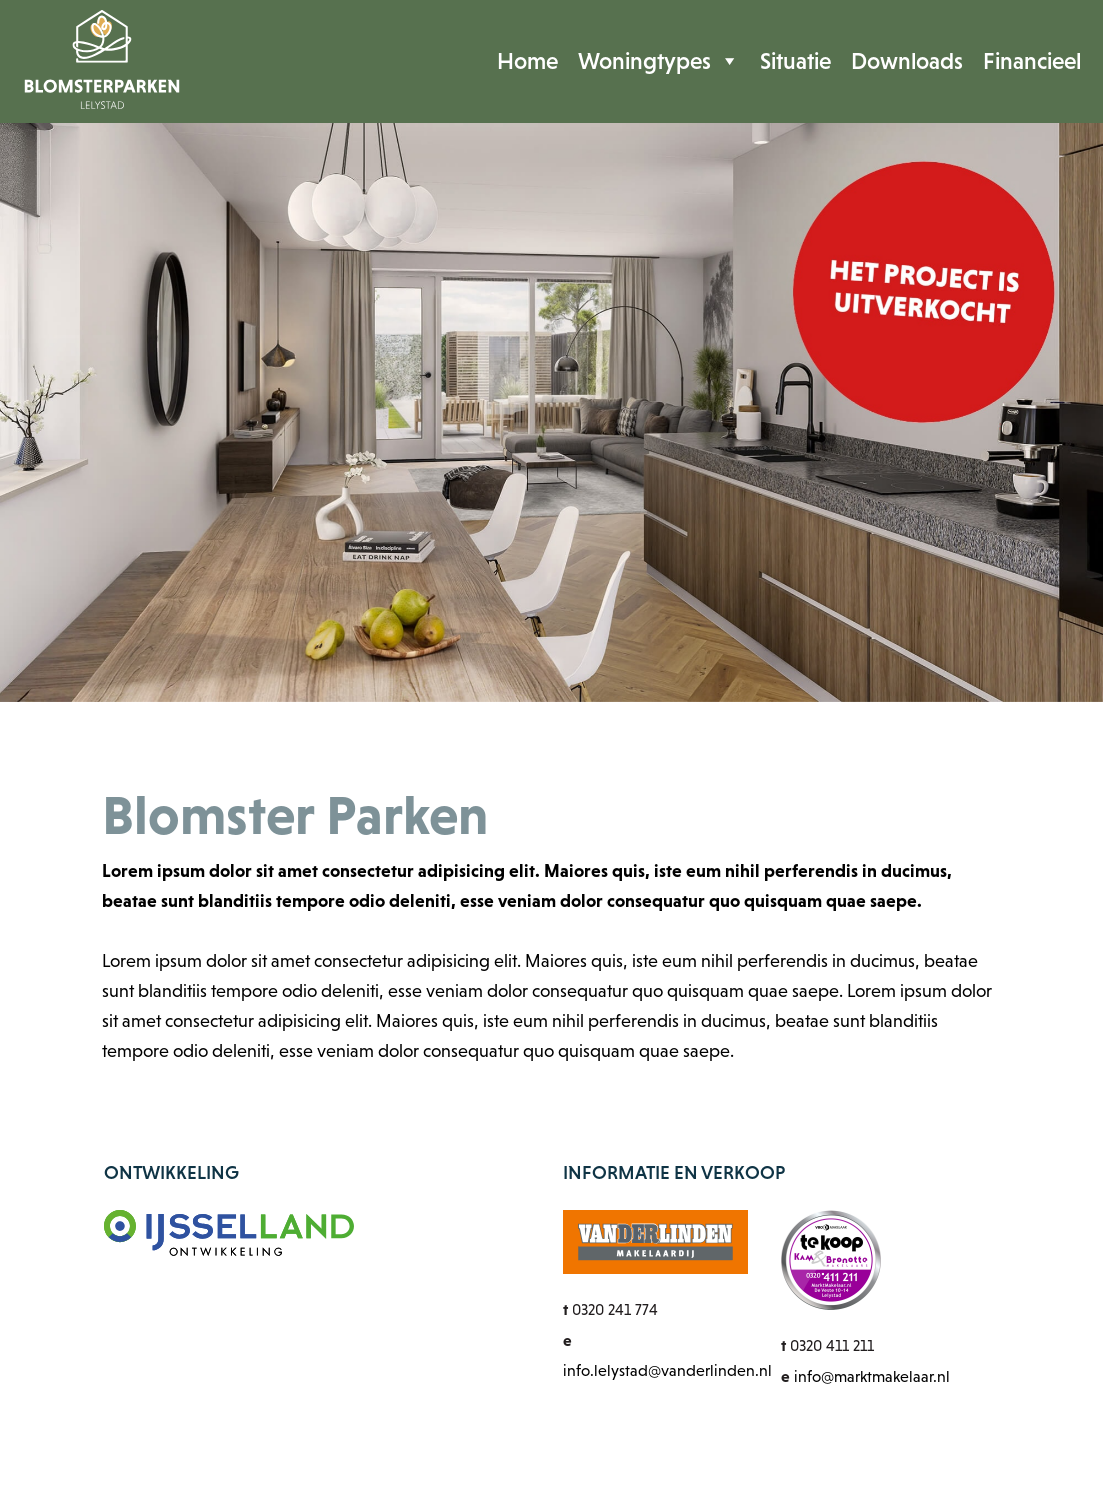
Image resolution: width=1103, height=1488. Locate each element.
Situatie (795, 61)
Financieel (1032, 61)
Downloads (907, 61)
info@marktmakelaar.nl (872, 1376)
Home (527, 61)
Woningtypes (659, 61)
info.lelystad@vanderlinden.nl (667, 1370)
